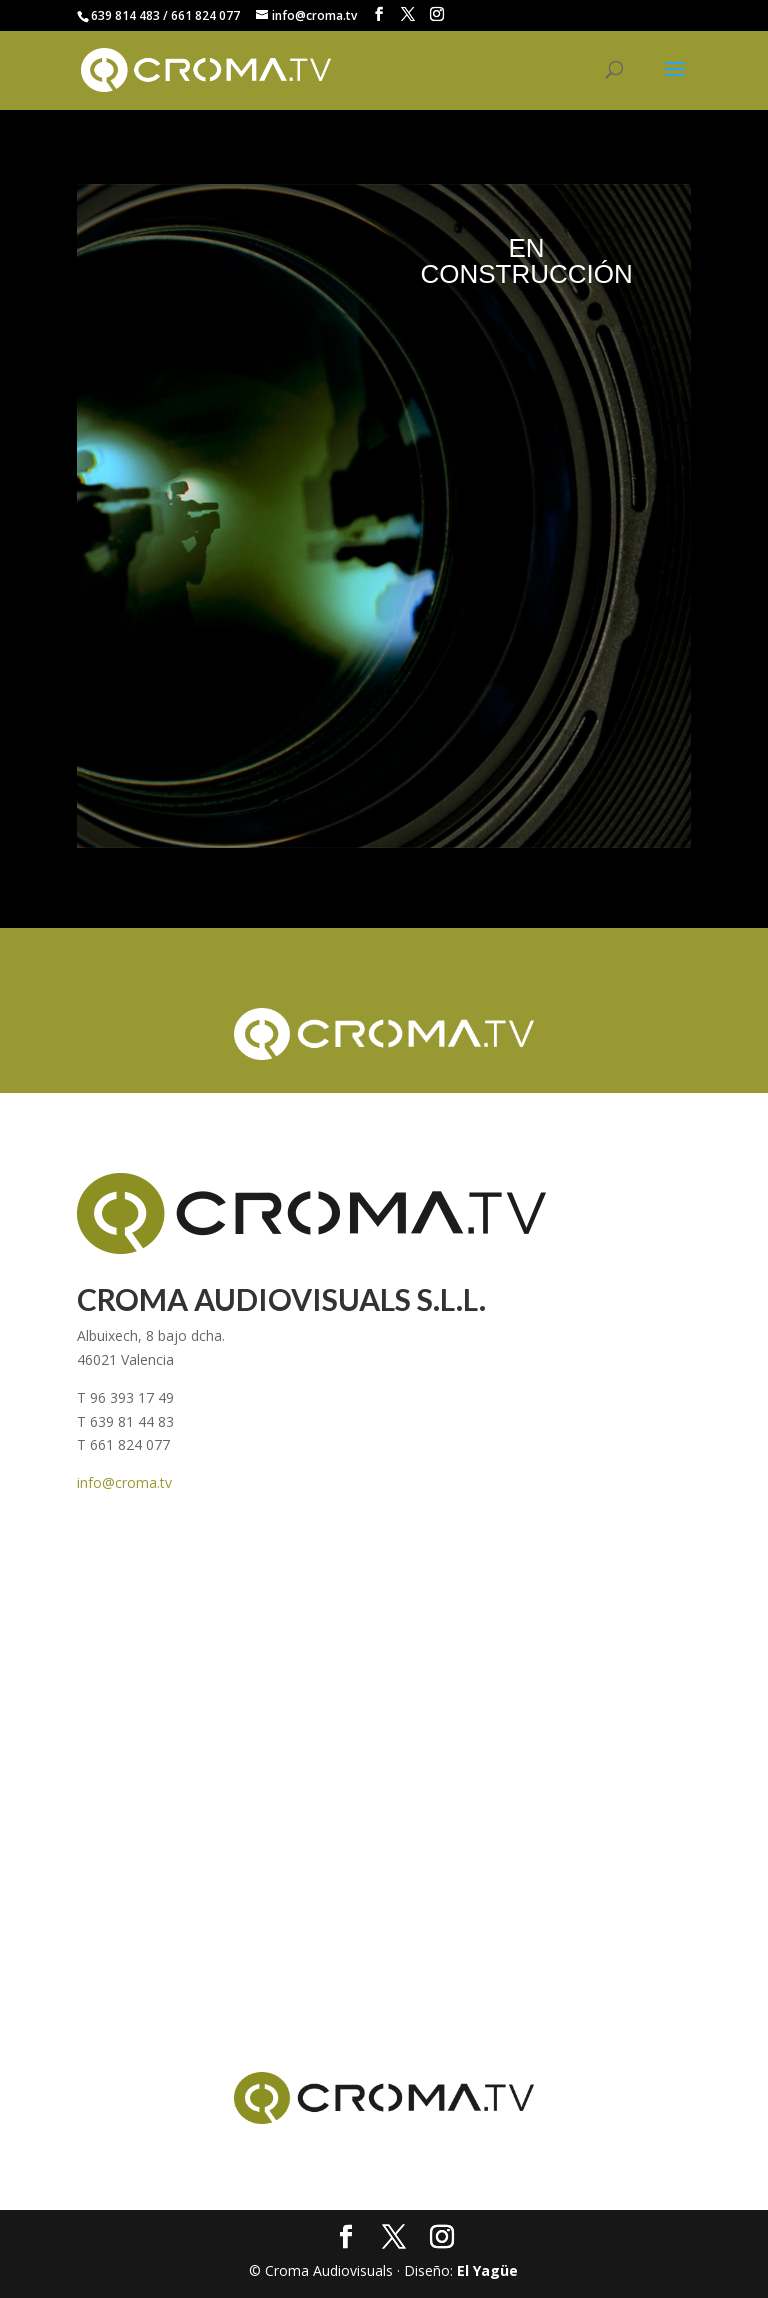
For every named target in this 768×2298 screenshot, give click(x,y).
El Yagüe (487, 2270)
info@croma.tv (124, 1482)
